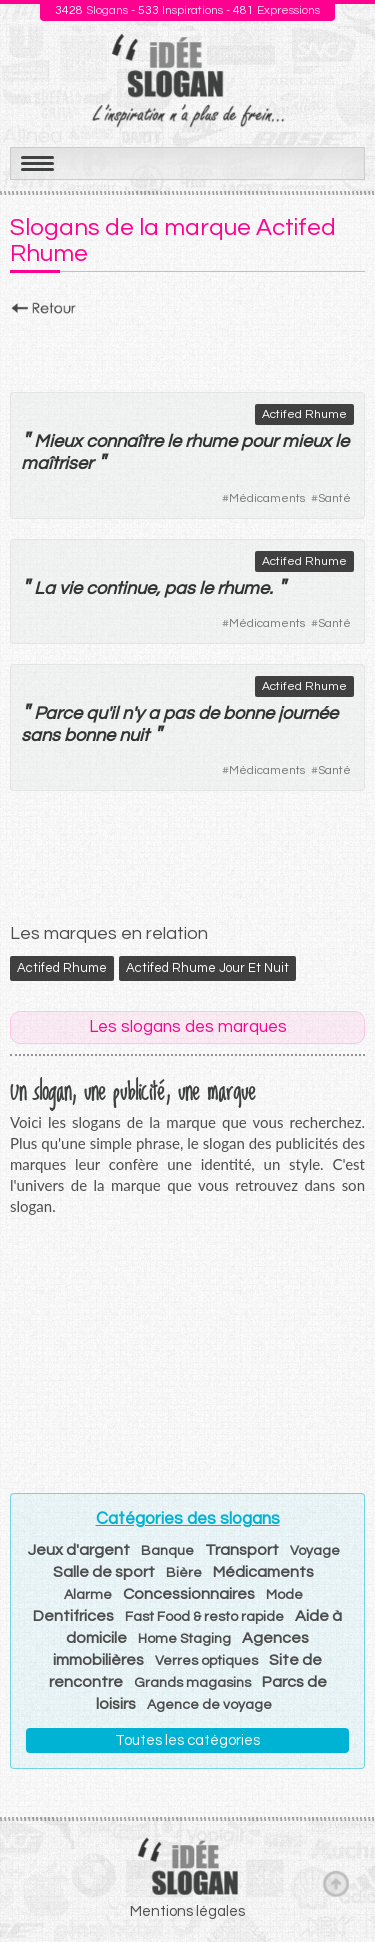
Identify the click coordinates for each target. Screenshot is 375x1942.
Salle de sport (104, 1572)
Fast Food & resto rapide (204, 1617)
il (114, 713)
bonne (248, 713)
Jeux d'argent (79, 1550)
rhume (211, 441)
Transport (242, 1550)
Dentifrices (73, 1616)
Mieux (58, 441)
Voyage (315, 1551)
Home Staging (184, 1639)
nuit (134, 735)
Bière (184, 1573)
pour (259, 441)
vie (70, 588)
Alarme (88, 1595)
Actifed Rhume (304, 414)
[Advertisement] (187, 349)
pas (179, 588)
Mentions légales (187, 1911)
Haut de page (336, 1883)
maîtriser (57, 463)
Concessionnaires (189, 1594)
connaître (124, 441)
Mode (284, 1595)
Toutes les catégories (187, 1740)
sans (40, 735)
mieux (306, 441)
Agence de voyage (209, 1705)
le (174, 441)
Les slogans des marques (188, 1027)
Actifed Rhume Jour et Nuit (207, 968)
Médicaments (267, 498)
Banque (167, 1551)
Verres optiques (206, 1661)
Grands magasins (192, 1683)
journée (308, 713)
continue (121, 588)
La (44, 588)
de (208, 713)
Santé (334, 498)
